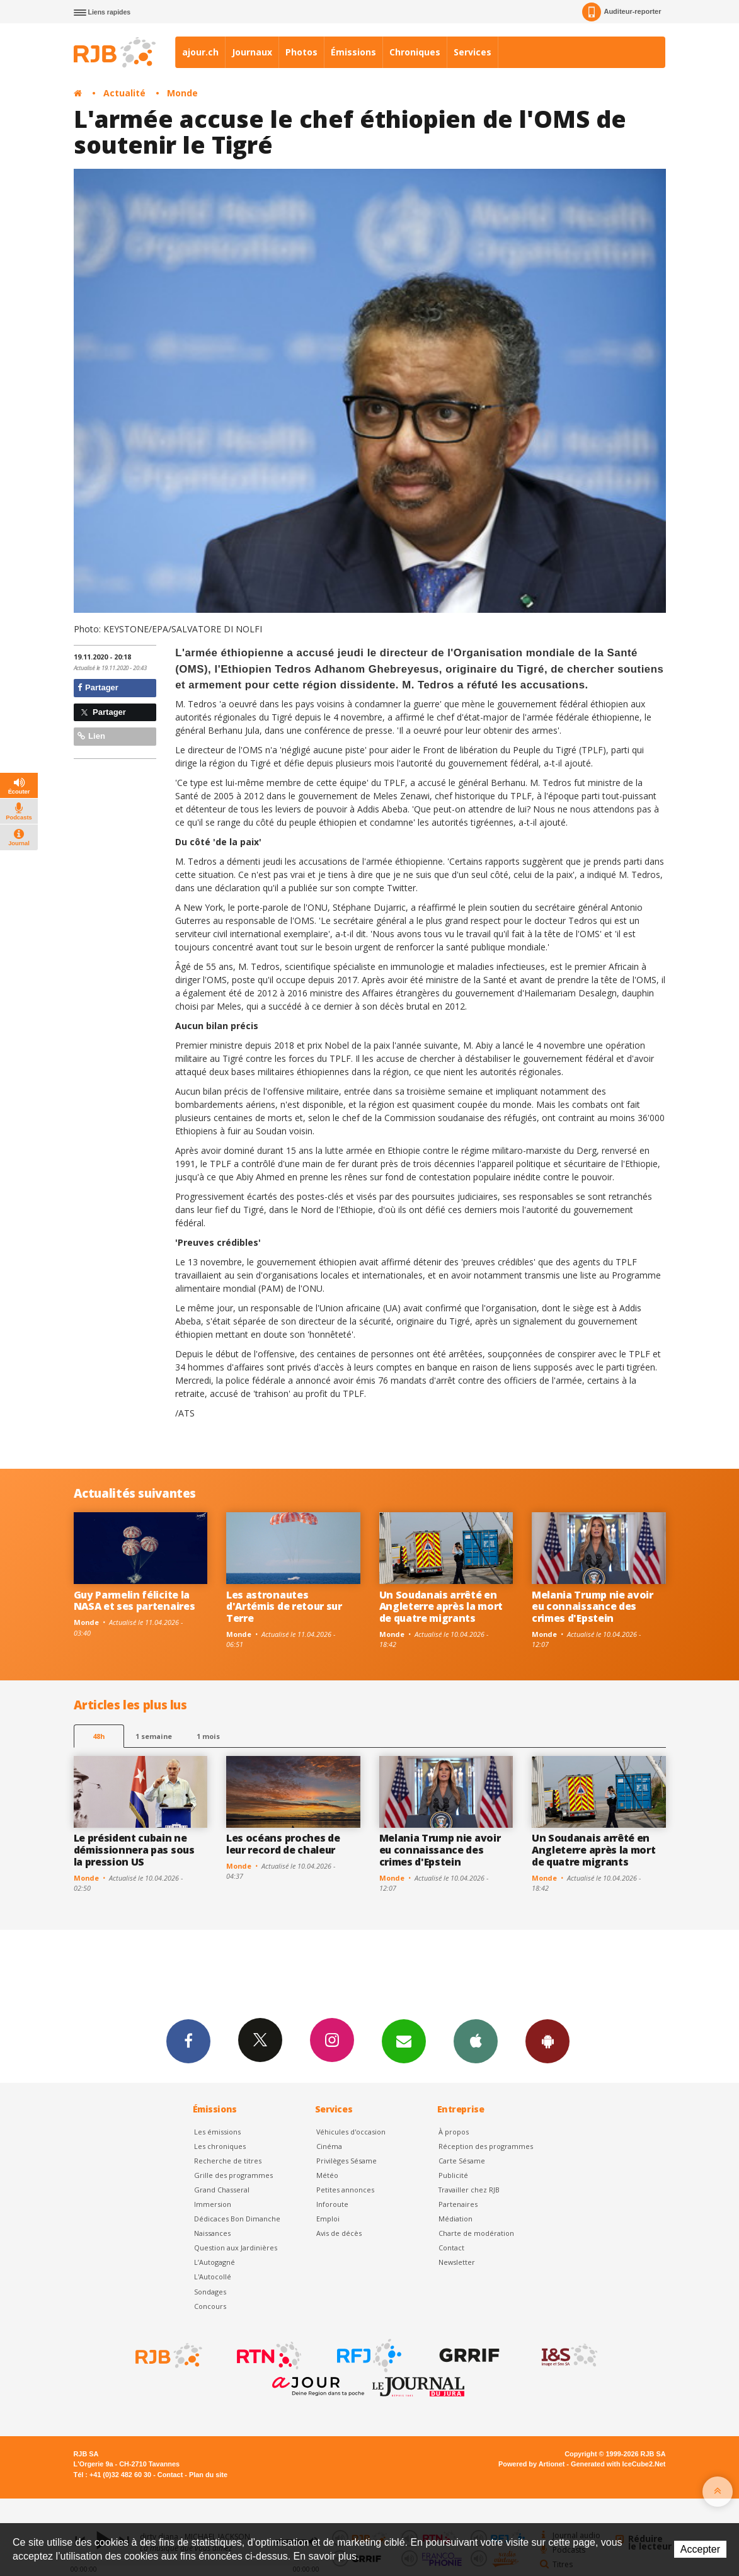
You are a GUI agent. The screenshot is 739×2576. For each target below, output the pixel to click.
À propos (453, 2132)
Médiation (455, 2218)
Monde (182, 93)
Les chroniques (220, 2146)
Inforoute (332, 2204)
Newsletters (404, 2040)
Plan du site (208, 2474)
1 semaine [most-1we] (153, 1736)
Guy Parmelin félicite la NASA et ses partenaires (134, 1601)
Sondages (210, 2292)
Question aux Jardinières (235, 2247)
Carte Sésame (461, 2161)
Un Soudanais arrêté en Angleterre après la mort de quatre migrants (441, 1607)
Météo (327, 2175)
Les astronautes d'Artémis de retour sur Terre (284, 1607)
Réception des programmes (485, 2146)
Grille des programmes (233, 2175)
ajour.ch (200, 52)
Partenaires (458, 2204)
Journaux (252, 52)
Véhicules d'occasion (351, 2132)
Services (472, 52)
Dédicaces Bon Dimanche (237, 2218)
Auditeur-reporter (621, 12)
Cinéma (329, 2146)
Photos (301, 52)
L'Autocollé (212, 2276)
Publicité (453, 2175)
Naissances (212, 2233)
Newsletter (456, 2262)
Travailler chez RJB (469, 2190)
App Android (547, 2040)
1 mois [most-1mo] (208, 1736)
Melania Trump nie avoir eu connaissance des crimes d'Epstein (592, 1607)
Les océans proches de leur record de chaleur (283, 1844)
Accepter (700, 2549)
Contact (451, 2247)
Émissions (353, 52)
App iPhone (476, 2040)
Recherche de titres (227, 2161)
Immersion (212, 2204)
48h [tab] (99, 1736)
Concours (210, 2306)
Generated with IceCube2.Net (618, 2464)
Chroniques (414, 52)
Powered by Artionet (531, 2464)
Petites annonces (345, 2190)
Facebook (188, 2040)
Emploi (328, 2218)
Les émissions (217, 2132)
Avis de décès (339, 2233)
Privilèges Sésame (346, 2161)
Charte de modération (476, 2233)
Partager (97, 687)
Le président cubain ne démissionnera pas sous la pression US (134, 1850)
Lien (91, 736)
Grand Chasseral (221, 2190)
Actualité (124, 93)
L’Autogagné (214, 2262)
